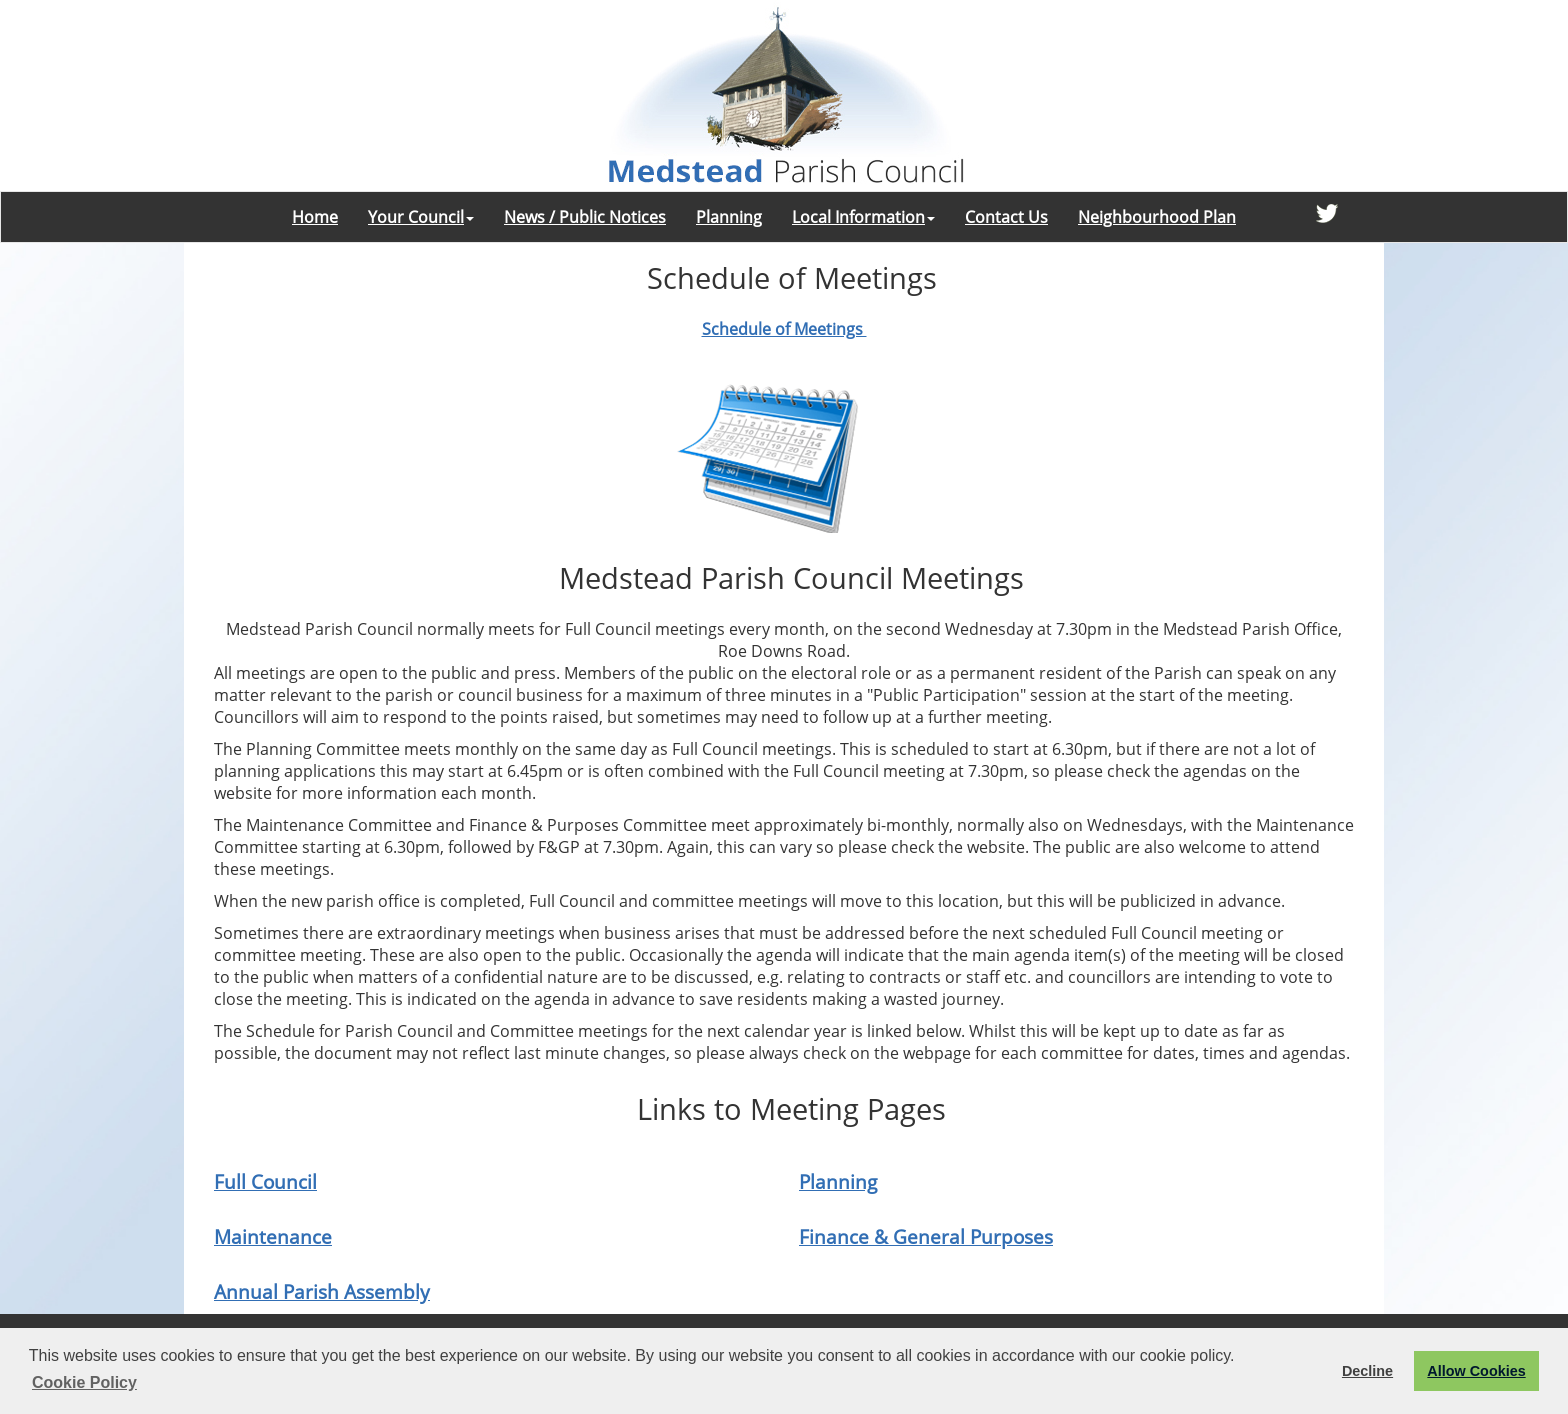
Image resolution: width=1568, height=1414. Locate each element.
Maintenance (273, 1236)
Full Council (265, 1181)
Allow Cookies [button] (1476, 1371)
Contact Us (1006, 217)
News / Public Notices (585, 217)
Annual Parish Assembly (322, 1291)
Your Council (421, 217)
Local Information (863, 217)
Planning (729, 217)
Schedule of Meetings (784, 329)
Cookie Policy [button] (84, 1382)
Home (315, 217)
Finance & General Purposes (926, 1236)
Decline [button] (1367, 1371)
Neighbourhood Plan (1157, 217)
